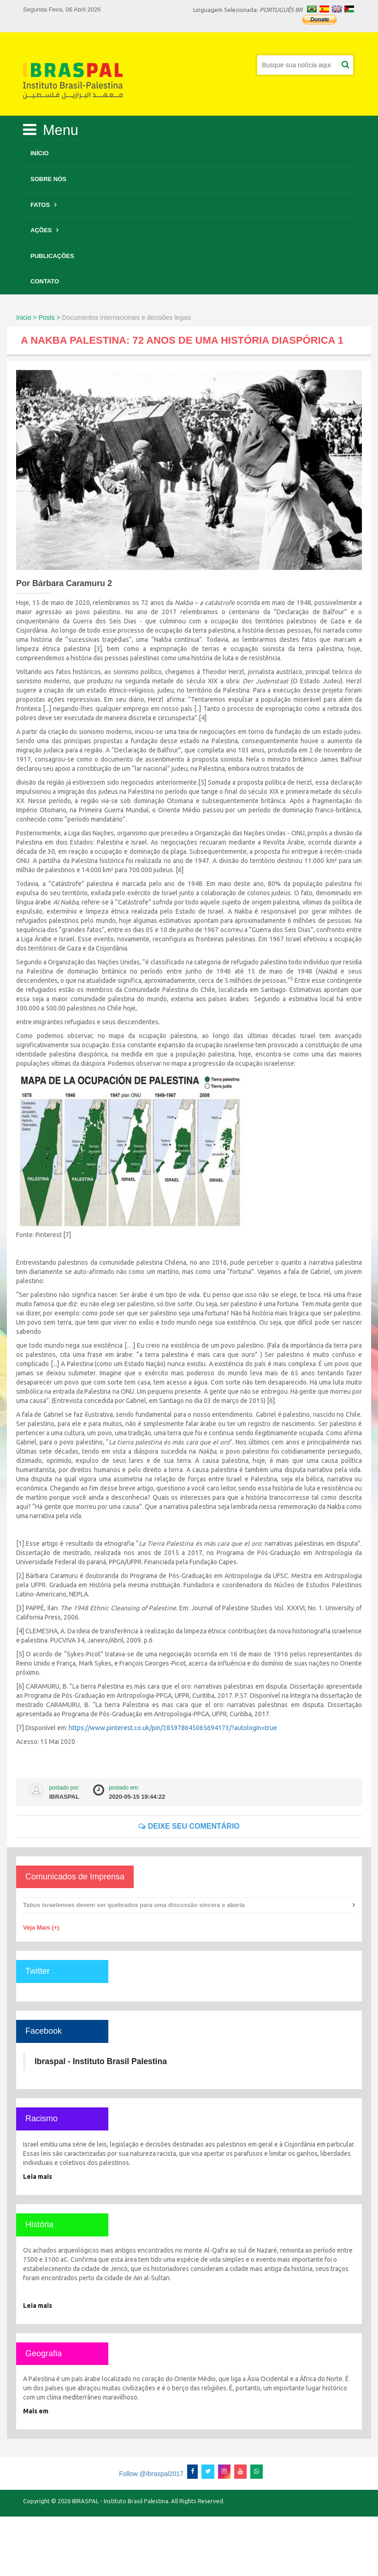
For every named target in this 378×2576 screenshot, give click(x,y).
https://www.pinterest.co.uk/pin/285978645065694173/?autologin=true (173, 1727)
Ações (41, 230)
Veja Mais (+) (41, 1927)
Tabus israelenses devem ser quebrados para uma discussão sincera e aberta (134, 1904)
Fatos (40, 204)
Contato (44, 281)
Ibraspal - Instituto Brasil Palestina (101, 2061)
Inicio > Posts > (38, 317)
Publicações (52, 255)
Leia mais (37, 2176)
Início (39, 153)
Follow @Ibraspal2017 (151, 2473)
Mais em (35, 2411)
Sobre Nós (48, 179)
